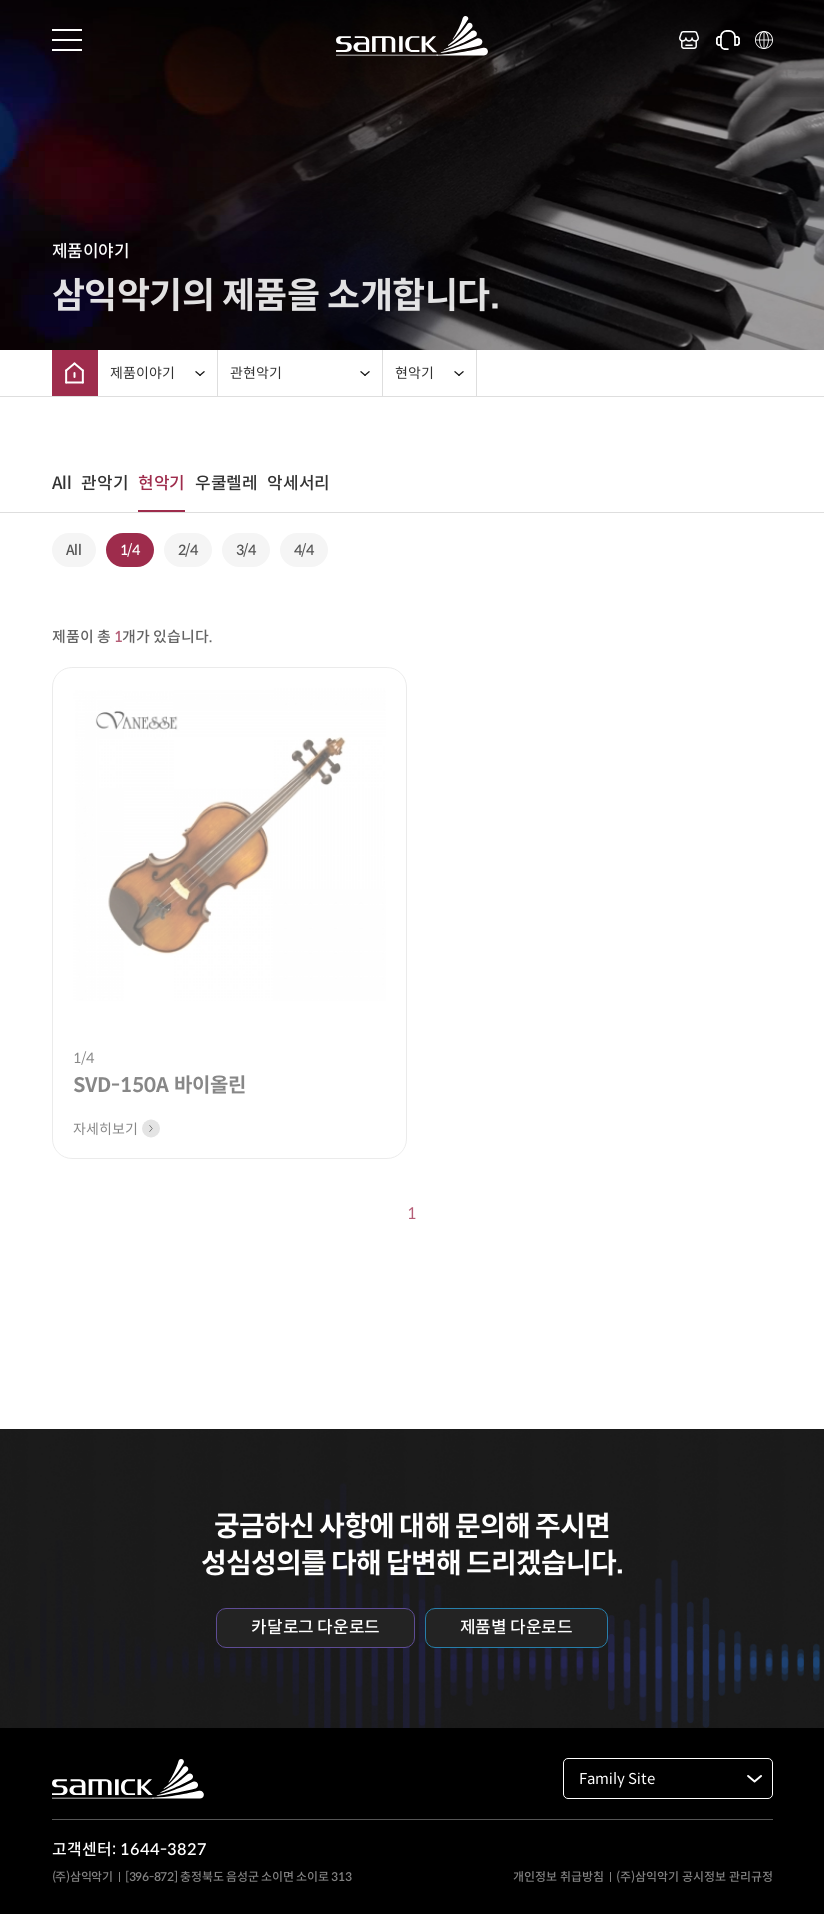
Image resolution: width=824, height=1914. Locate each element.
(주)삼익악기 (82, 1875)
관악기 (104, 483)
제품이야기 (142, 373)
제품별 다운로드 (516, 1627)
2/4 (188, 550)
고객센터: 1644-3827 (129, 1848)
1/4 (130, 550)
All (62, 483)
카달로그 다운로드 (315, 1627)
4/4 (304, 550)
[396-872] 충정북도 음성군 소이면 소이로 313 (238, 1875)
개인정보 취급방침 (558, 1875)
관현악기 (256, 373)
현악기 (414, 373)
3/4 (246, 550)
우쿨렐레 (226, 483)
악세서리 (298, 483)
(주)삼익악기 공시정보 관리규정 (694, 1875)
